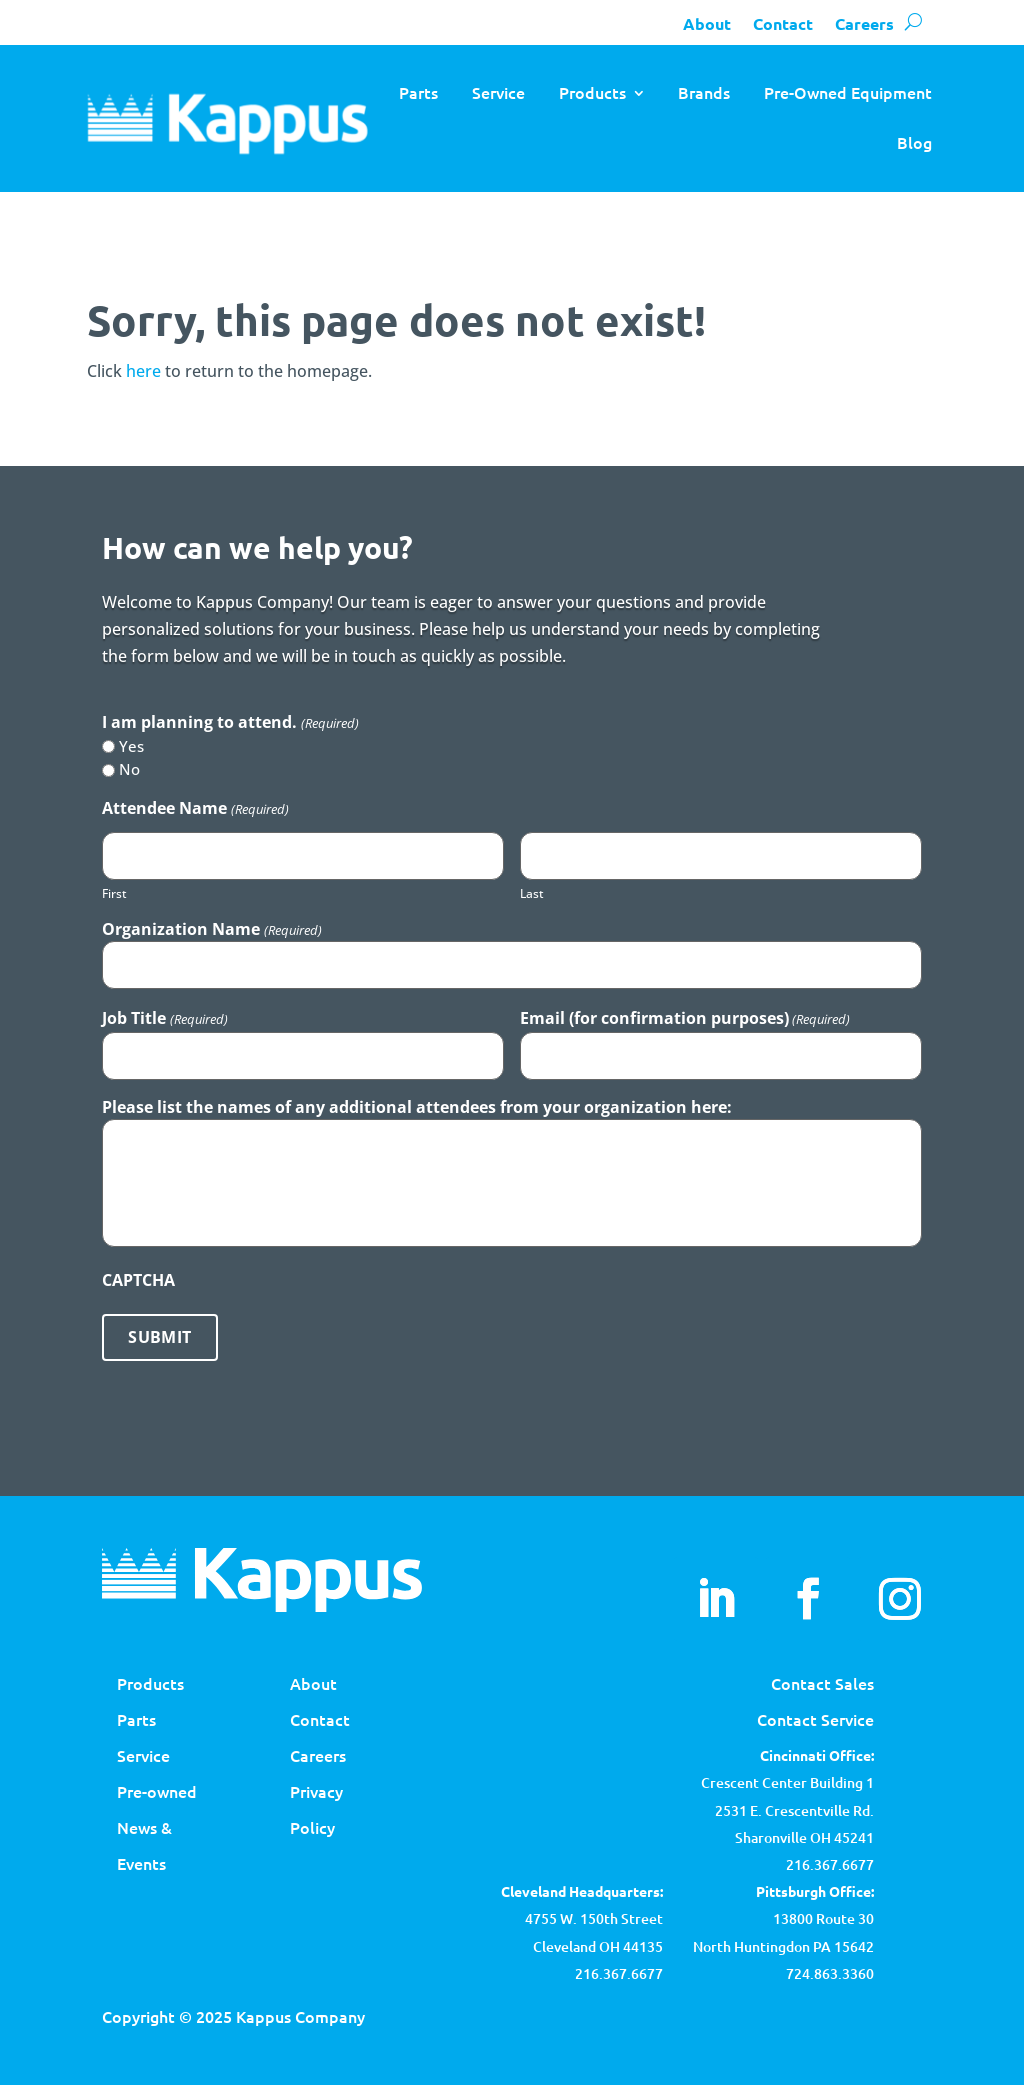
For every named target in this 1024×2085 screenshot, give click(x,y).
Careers (864, 23)
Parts (418, 92)
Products (592, 92)
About (707, 23)
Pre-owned (157, 1791)
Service (498, 92)
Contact (783, 23)
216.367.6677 (830, 1864)
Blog (914, 142)
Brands (704, 92)
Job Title (164, 1018)
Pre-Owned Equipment (848, 92)
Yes (131, 746)
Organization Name (211, 929)
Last (532, 893)
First (114, 893)
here (143, 371)
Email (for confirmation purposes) (685, 1018)
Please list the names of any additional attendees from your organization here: (417, 1107)
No (129, 769)
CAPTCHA (138, 1280)
